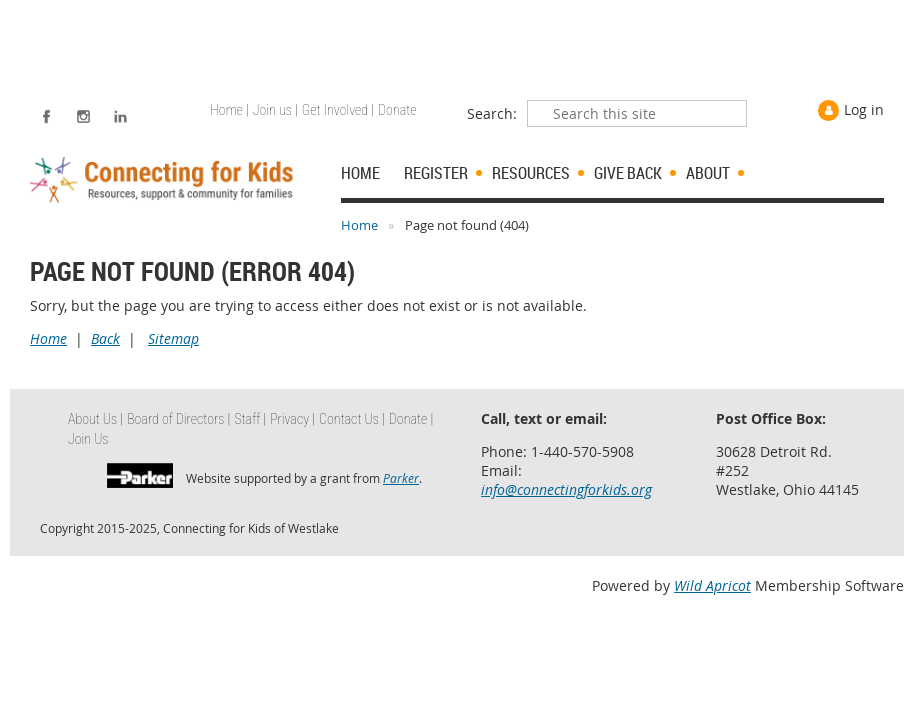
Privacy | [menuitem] (292, 419)
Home (359, 225)
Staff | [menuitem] (250, 419)
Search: (492, 113)
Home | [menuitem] (229, 110)
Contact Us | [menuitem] (352, 419)
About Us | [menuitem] (95, 419)
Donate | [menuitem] (411, 419)
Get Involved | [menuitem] (338, 110)
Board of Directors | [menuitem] (178, 419)
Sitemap (173, 338)
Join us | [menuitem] (275, 110)
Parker (401, 478)
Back (105, 338)
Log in (864, 109)
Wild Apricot (712, 585)
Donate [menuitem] (397, 110)
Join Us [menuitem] (88, 439)
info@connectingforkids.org (566, 489)
